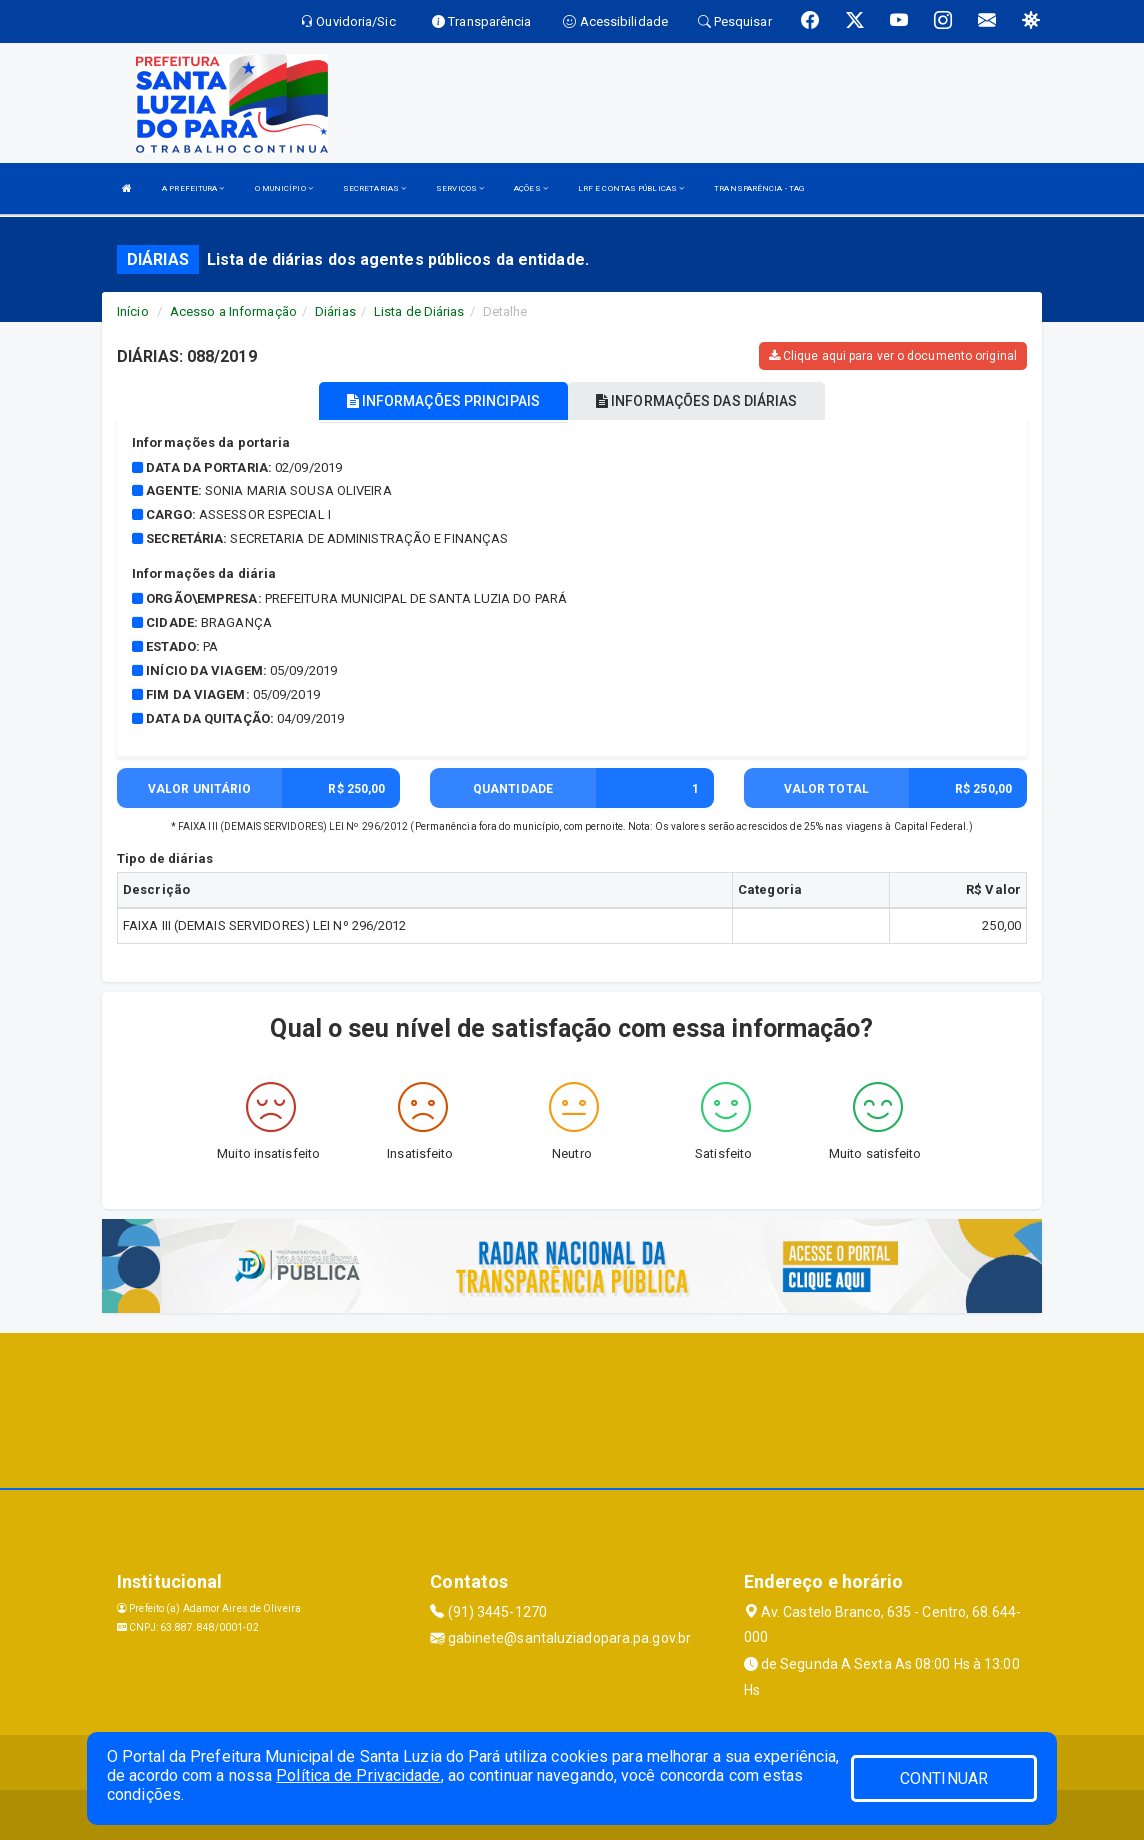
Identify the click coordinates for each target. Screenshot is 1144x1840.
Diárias (335, 311)
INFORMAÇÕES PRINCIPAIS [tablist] (443, 401)
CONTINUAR (944, 1778)
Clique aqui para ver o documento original (893, 356)
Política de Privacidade (358, 1775)
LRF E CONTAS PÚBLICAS (631, 188)
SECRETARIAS (374, 188)
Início (133, 311)
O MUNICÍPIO (284, 188)
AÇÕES (531, 188)
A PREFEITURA (193, 188)
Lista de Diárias (419, 311)
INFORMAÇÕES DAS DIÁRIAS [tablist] (697, 401)
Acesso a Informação (233, 311)
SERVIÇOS (460, 188)
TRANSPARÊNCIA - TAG (759, 188)
